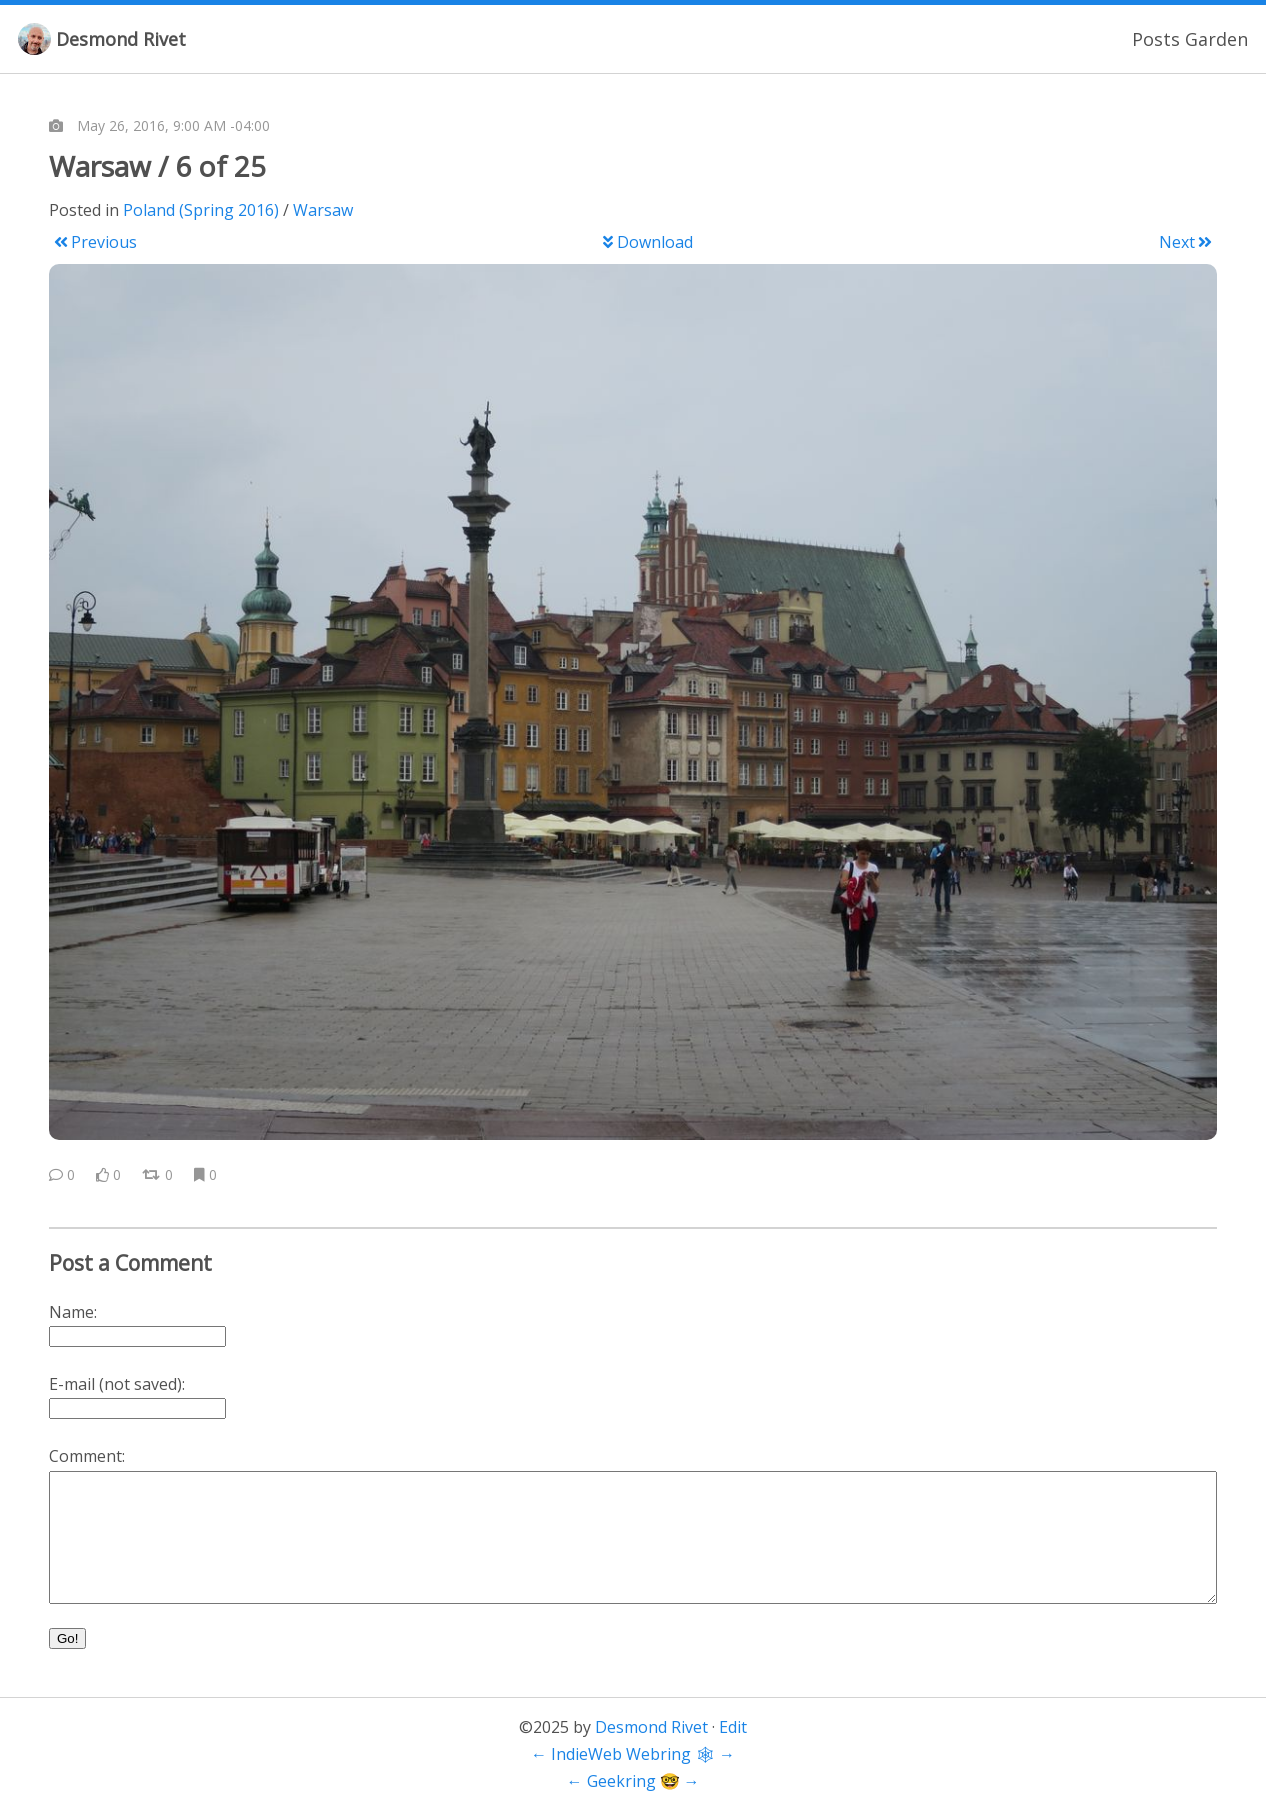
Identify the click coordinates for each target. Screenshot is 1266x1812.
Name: (73, 1312)
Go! (67, 1638)
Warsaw (323, 210)
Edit (733, 1727)
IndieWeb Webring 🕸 (633, 1754)
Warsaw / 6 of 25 (157, 166)
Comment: (87, 1456)
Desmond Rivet (121, 39)
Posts (1156, 39)
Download (647, 242)
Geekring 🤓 (633, 1781)
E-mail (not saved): (117, 1384)
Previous (95, 242)
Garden (1216, 39)
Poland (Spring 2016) (201, 210)
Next (1185, 242)
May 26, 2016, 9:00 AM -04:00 (173, 125)
